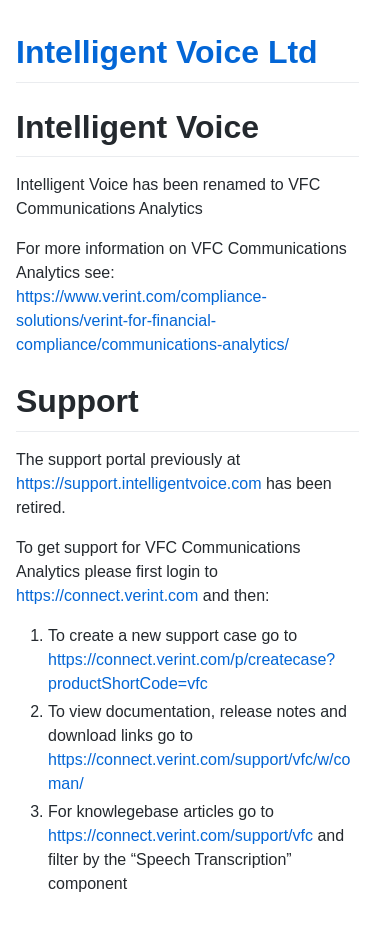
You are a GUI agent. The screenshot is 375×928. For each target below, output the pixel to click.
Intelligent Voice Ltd (167, 52)
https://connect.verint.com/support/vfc (180, 835)
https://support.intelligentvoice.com (138, 483)
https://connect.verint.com (107, 595)
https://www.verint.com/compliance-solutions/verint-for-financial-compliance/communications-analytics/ (152, 320)
